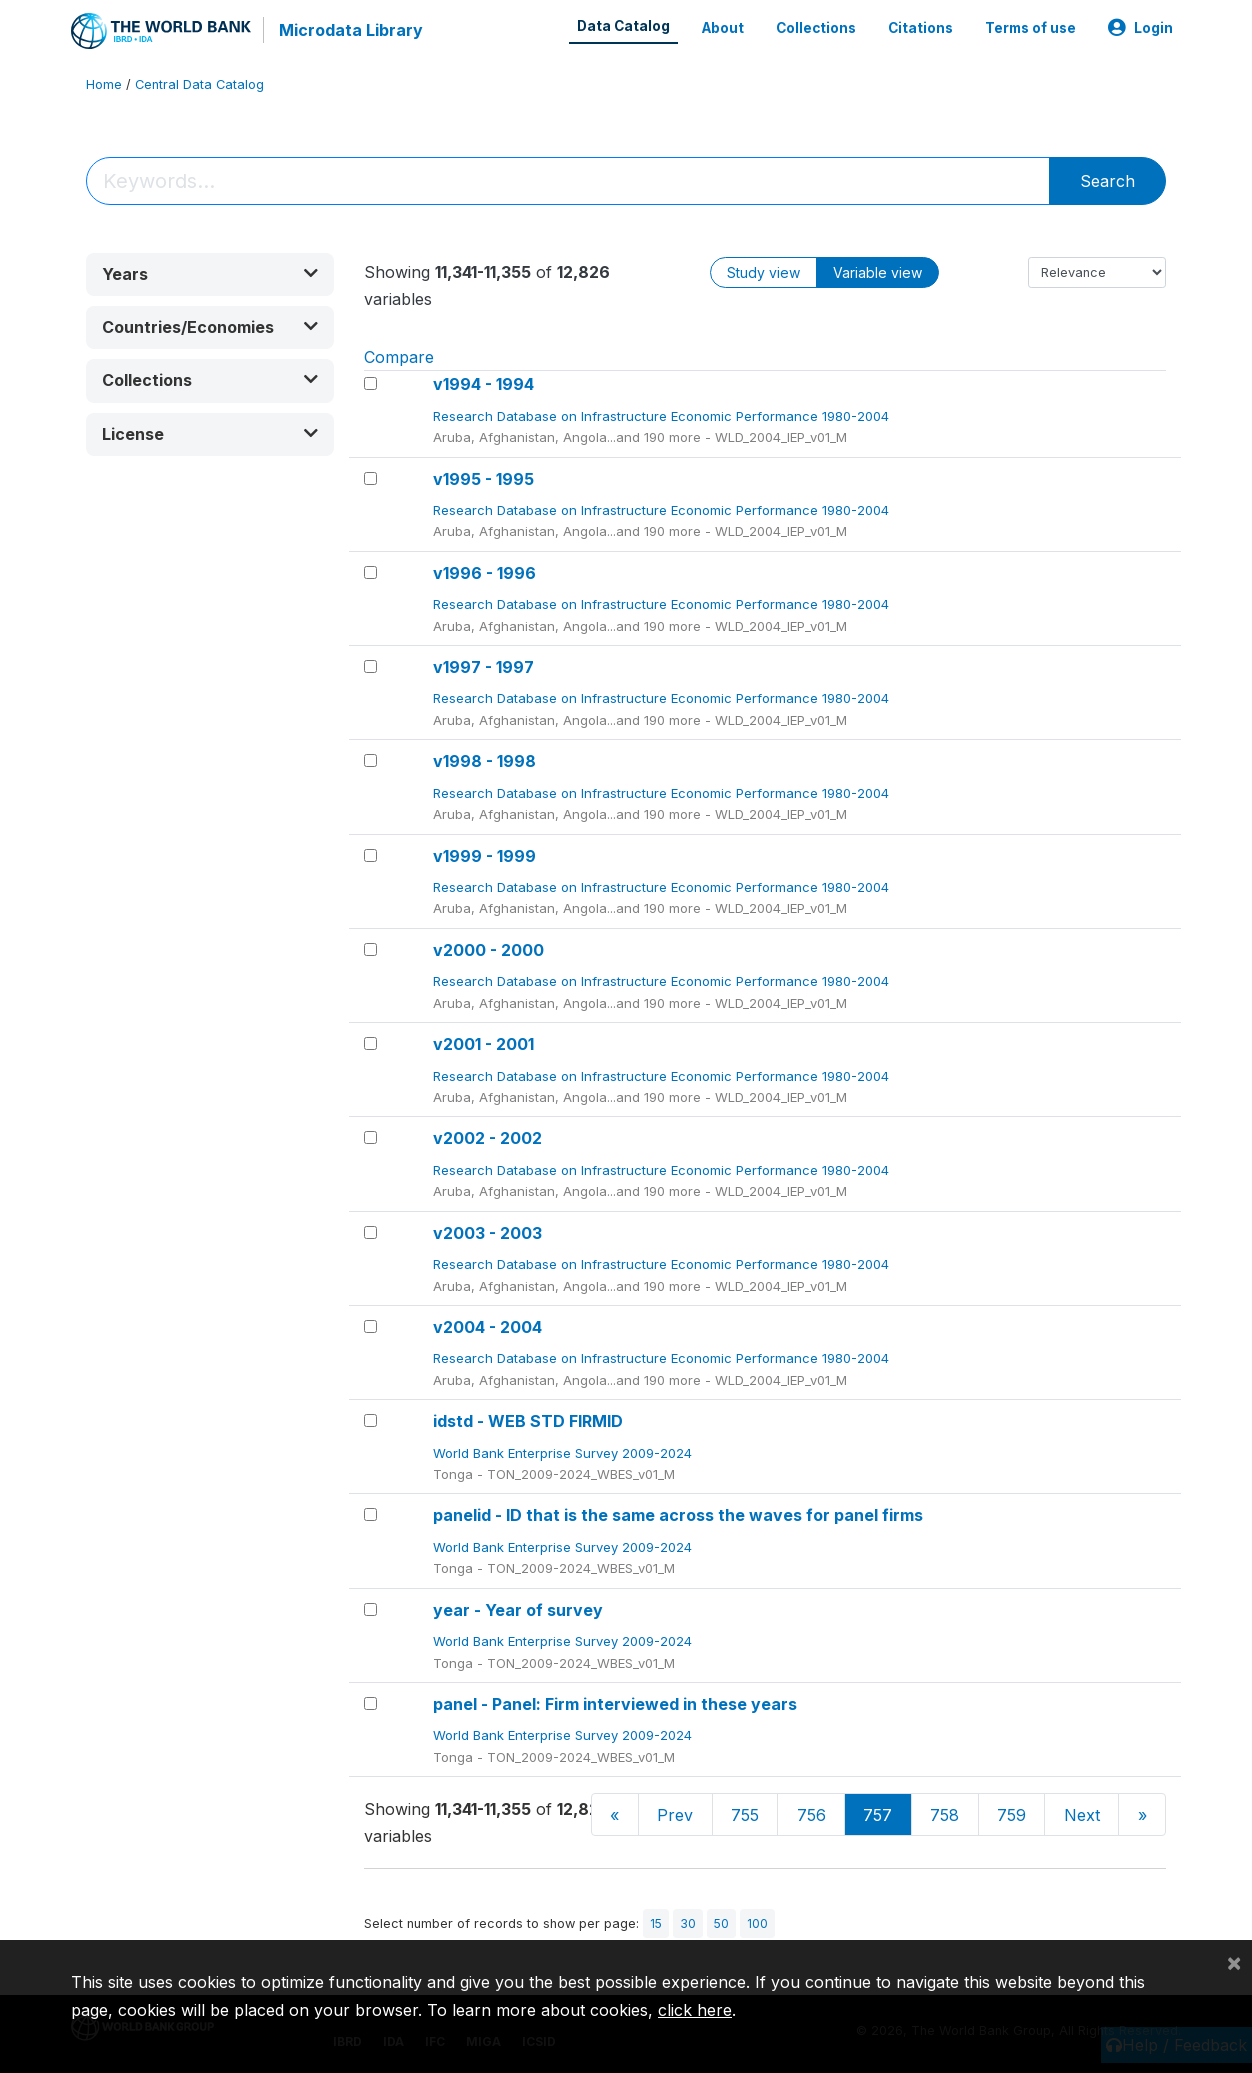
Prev (675, 1815)
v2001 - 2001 (483, 1044)
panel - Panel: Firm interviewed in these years (615, 1704)
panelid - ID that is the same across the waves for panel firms (678, 1515)
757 (877, 1815)
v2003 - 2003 (487, 1233)
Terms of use (1030, 28)
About (723, 28)
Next (1082, 1815)
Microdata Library (351, 30)
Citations (920, 28)
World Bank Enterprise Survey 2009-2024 (564, 1453)
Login (1140, 28)
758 (944, 1815)
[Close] (1234, 1962)
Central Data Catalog (199, 84)
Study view (763, 272)
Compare (399, 357)
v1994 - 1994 (483, 384)
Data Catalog (623, 26)
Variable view (877, 272)
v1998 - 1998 (484, 761)
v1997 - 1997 (483, 667)
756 (811, 1815)
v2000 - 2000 (488, 950)
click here (695, 2010)
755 (745, 1815)
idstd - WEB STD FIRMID (528, 1421)
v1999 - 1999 (484, 856)
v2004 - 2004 (487, 1327)
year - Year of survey (518, 1610)
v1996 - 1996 (484, 573)
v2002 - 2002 (487, 1138)
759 (1011, 1815)
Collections (816, 28)
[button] (210, 274)
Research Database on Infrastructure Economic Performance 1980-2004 (663, 416)
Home (104, 84)
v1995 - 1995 (483, 479)
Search (1107, 181)
